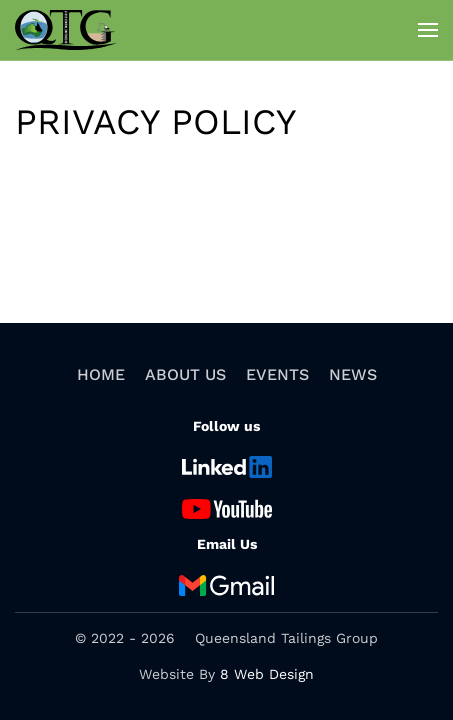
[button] (428, 30)
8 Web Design (267, 674)
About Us (185, 374)
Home (101, 374)
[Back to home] (66, 30)
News (353, 374)
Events (277, 374)
